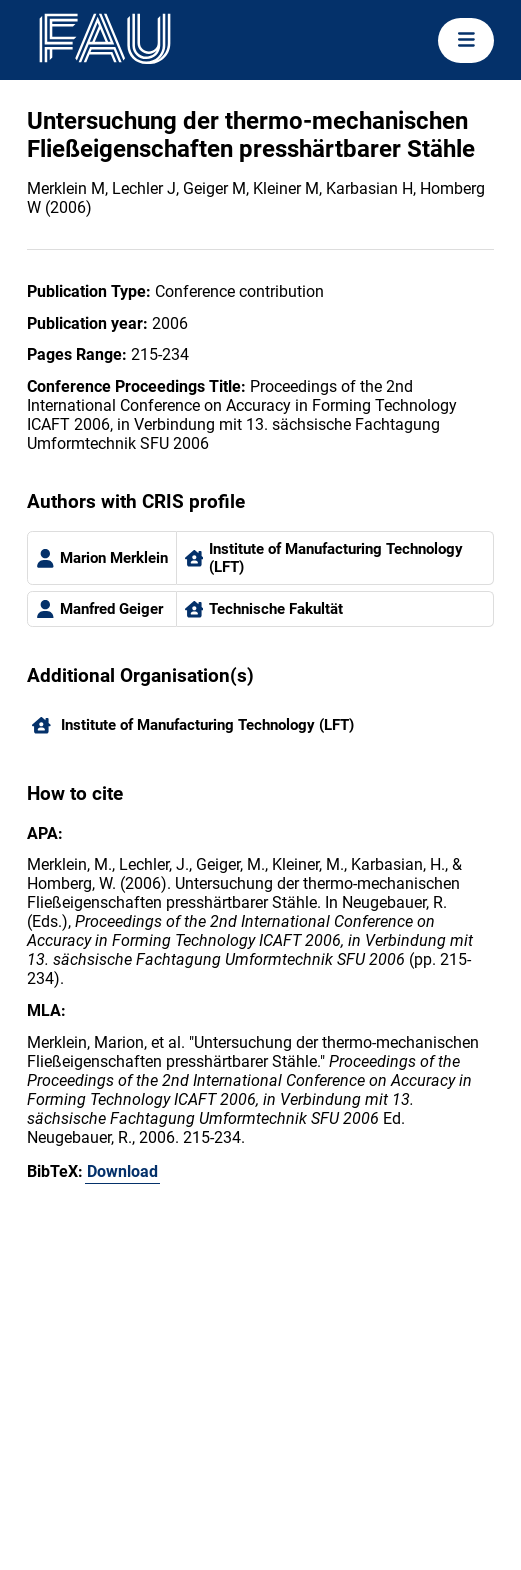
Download (122, 1171)
